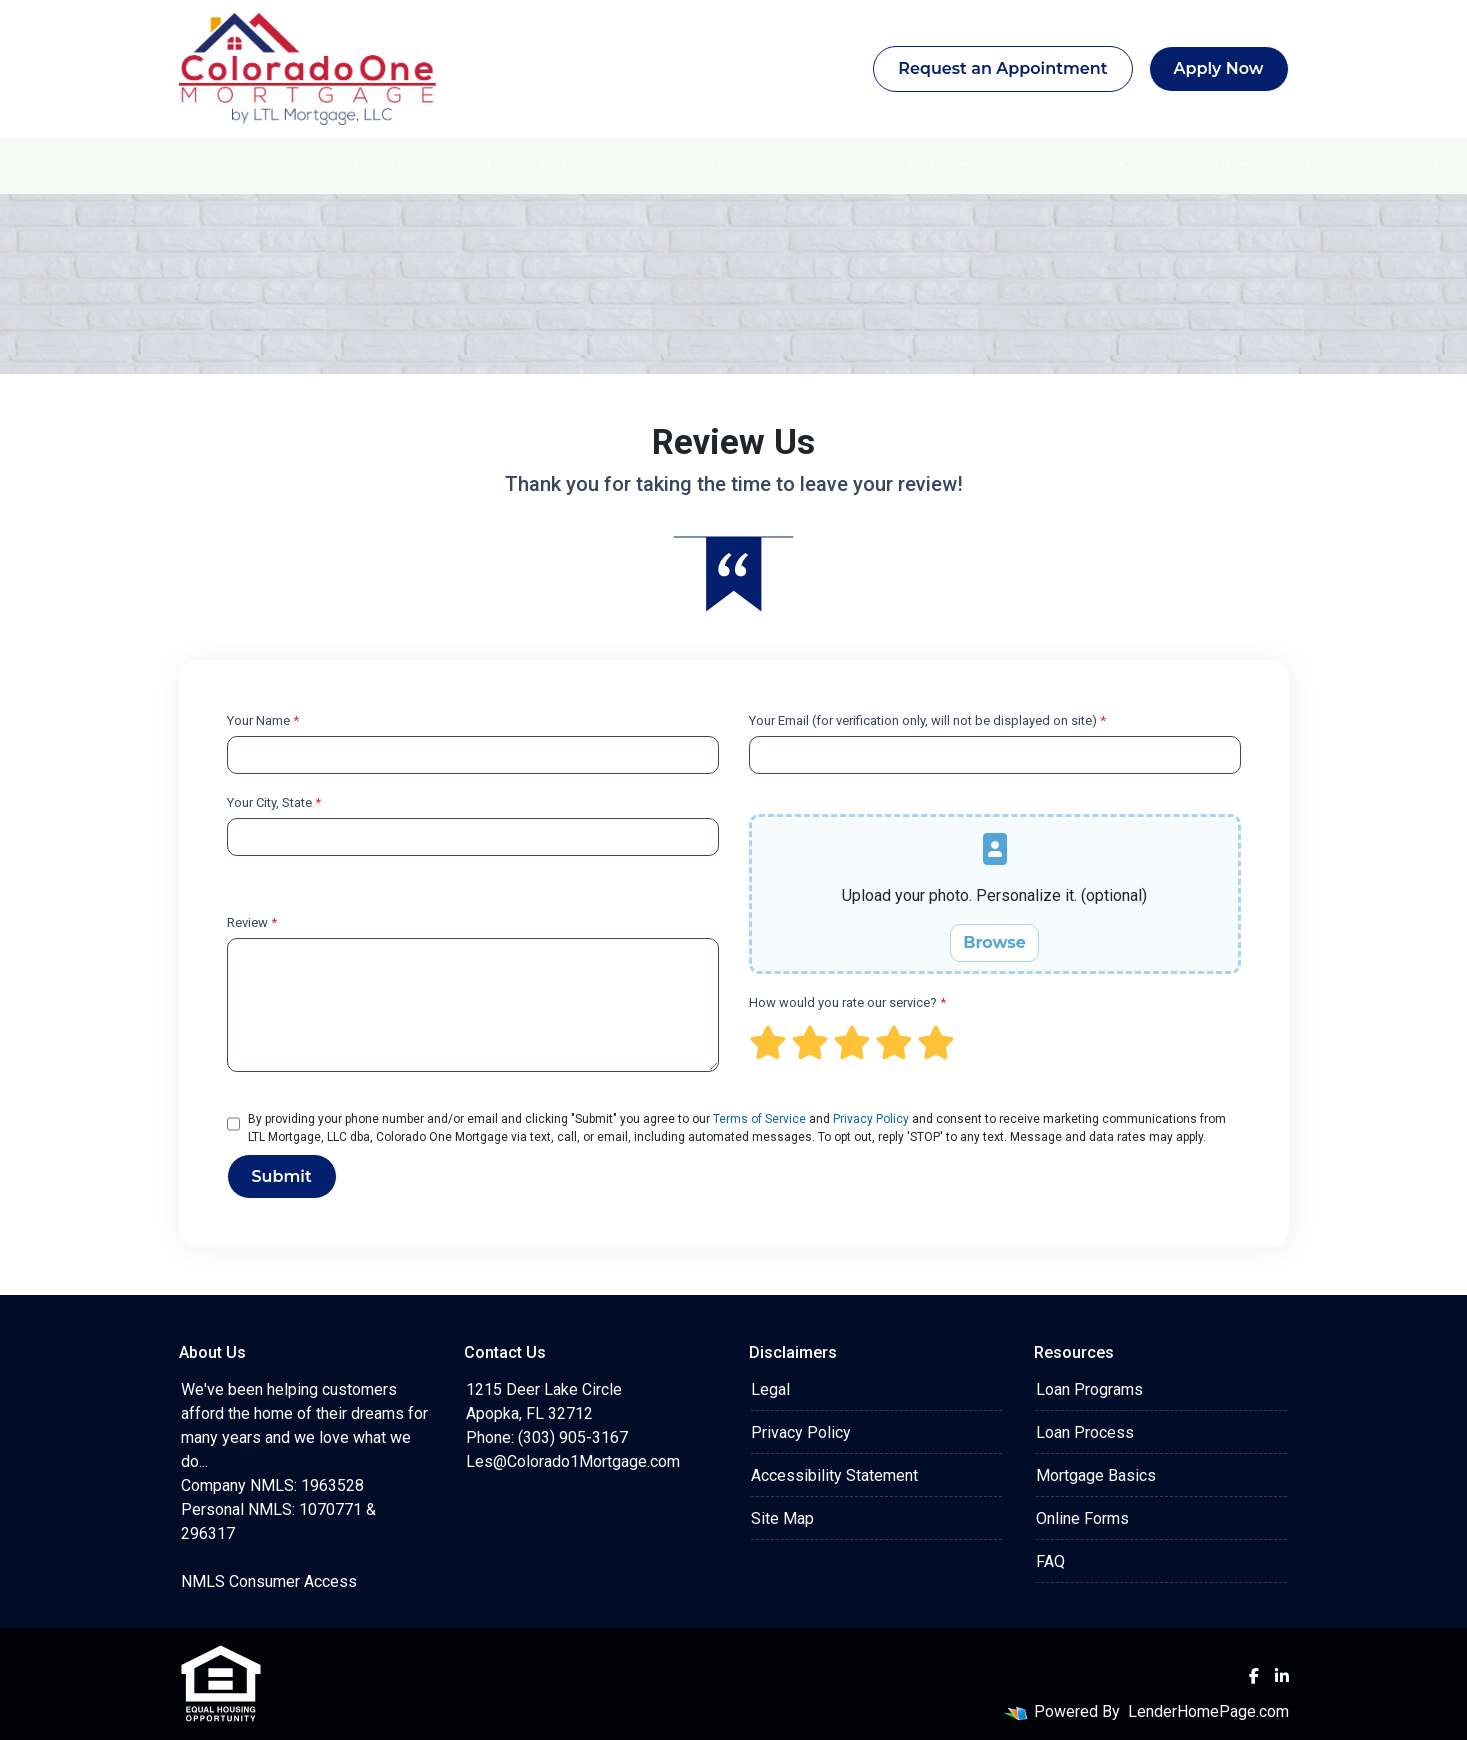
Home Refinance (553, 165)
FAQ (1050, 1561)
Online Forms (1082, 1518)
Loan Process (1085, 1432)
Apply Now (1219, 68)
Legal (770, 1389)
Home (217, 165)
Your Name (263, 720)
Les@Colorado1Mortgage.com (573, 1461)
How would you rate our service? (847, 1002)
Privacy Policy (871, 1119)
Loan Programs (1089, 1389)
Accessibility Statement (834, 1475)
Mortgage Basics (1096, 1475)
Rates (932, 165)
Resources (1069, 165)
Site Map (782, 1518)
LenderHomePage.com (1208, 1711)
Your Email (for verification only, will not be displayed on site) (927, 720)
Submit (282, 1176)
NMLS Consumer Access (269, 1581)
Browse (994, 942)
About (1210, 165)
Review (252, 922)
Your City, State (274, 802)
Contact (1337, 165)
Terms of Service (759, 1119)
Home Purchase (364, 165)
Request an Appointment (1002, 68)
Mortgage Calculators (764, 165)
